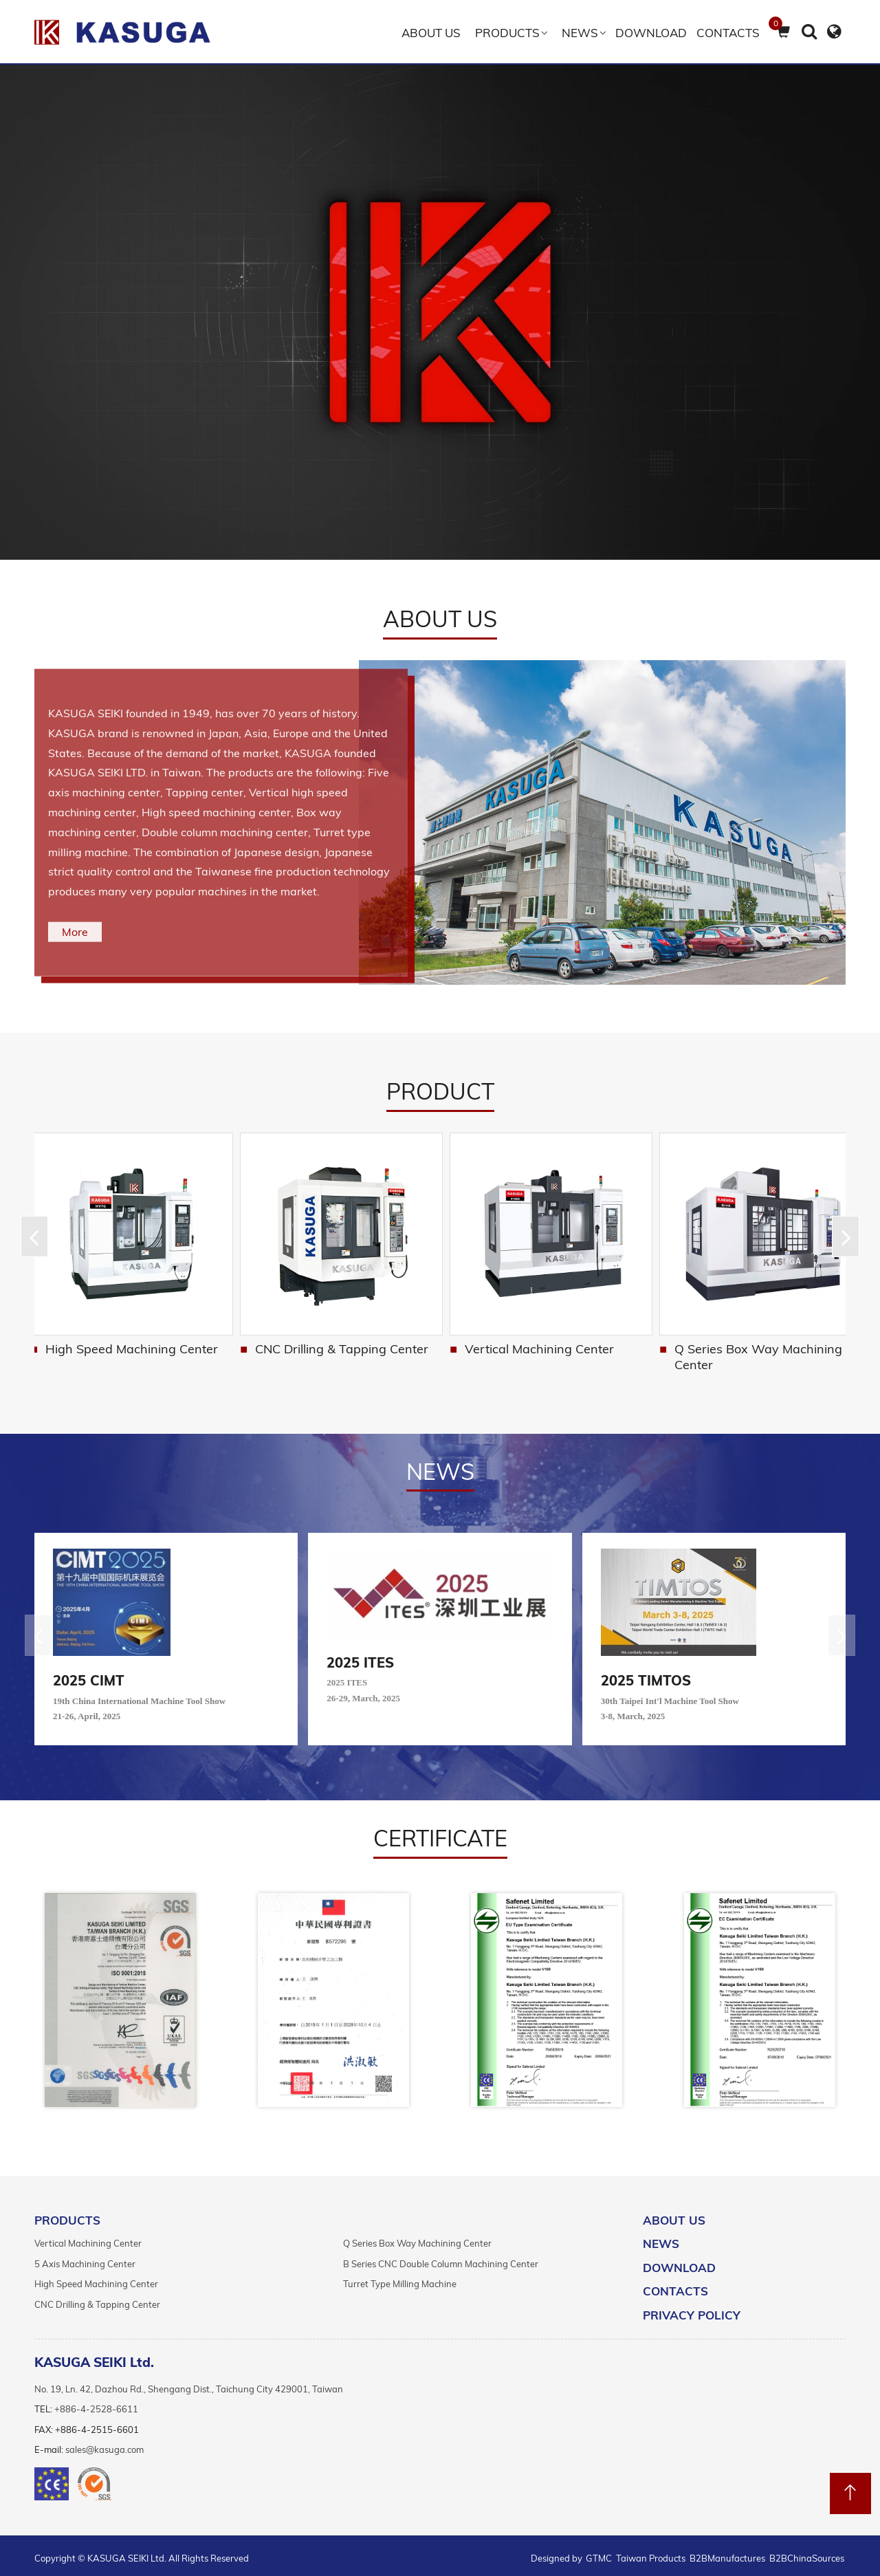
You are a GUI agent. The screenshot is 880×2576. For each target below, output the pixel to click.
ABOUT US (431, 32)
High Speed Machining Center (340, 1343)
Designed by (557, 2552)
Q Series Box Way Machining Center (417, 2238)
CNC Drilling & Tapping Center (545, 1343)
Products (507, 32)
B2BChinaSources (806, 2552)
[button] (845, 1234)
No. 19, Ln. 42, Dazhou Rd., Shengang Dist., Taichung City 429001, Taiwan (188, 2383)
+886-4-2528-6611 (96, 2403)
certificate (440, 1833)
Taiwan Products (650, 2552)
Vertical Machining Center (738, 1343)
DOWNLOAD (651, 32)
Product (440, 1091)
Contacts (728, 32)
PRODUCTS (67, 2215)
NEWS (580, 32)
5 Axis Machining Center (84, 2258)
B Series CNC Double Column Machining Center (132, 1351)
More (75, 932)
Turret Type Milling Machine (399, 2278)
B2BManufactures (727, 2552)
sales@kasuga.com (104, 2443)
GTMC (599, 2552)
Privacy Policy (691, 2310)
